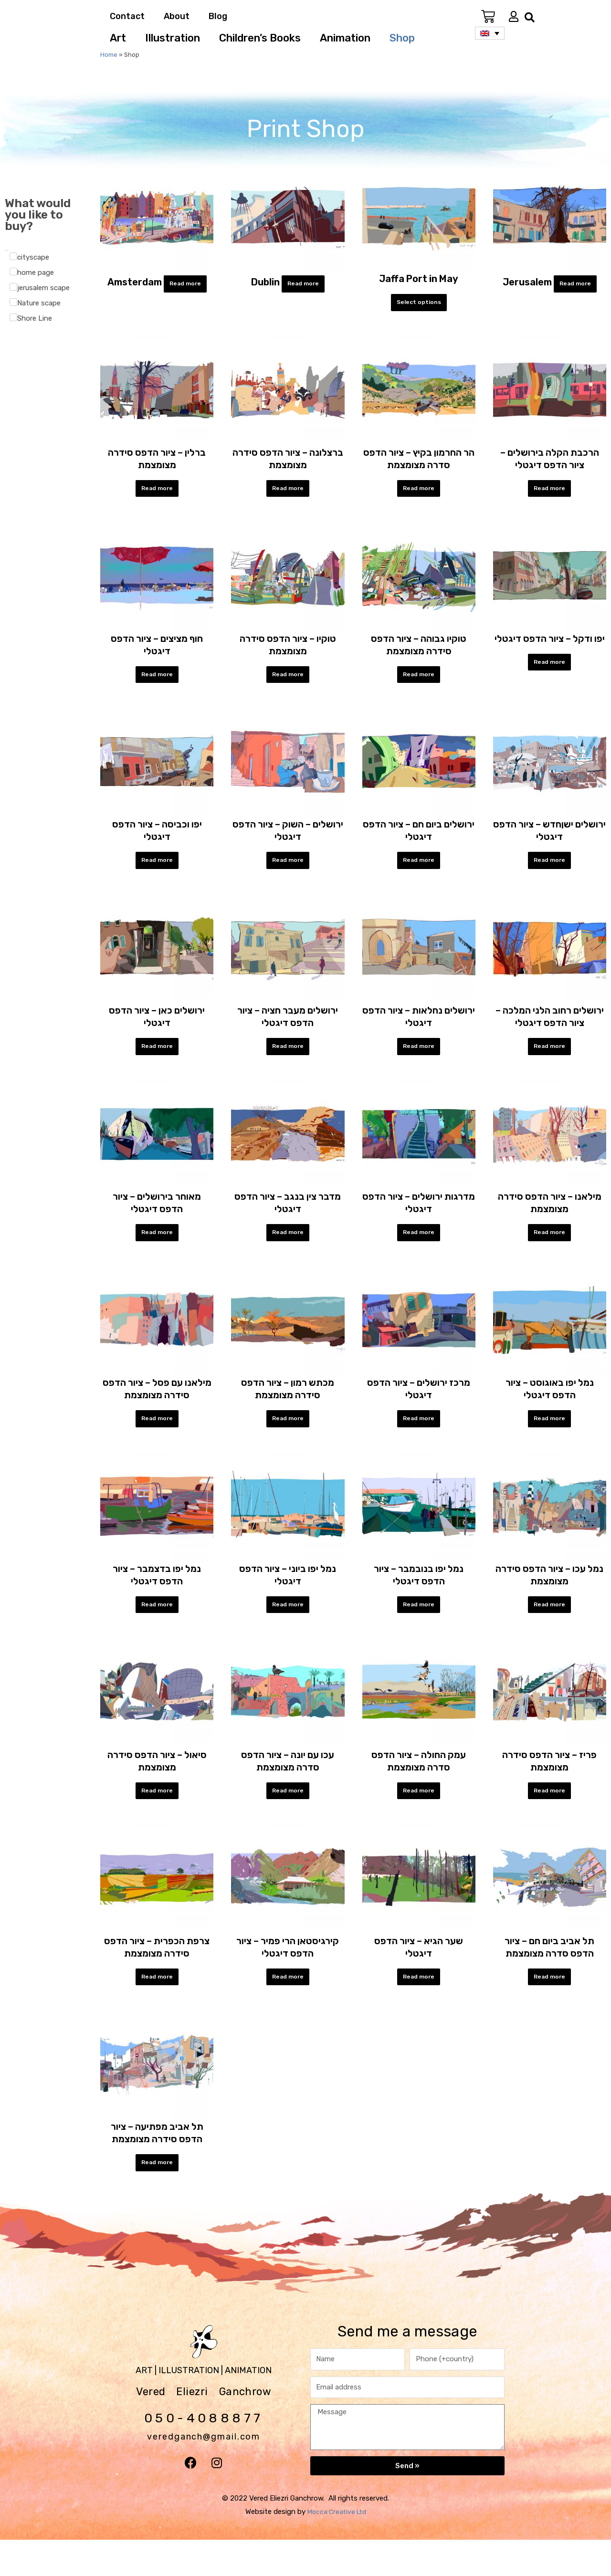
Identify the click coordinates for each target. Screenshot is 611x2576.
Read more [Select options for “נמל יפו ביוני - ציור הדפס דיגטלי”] (288, 1629)
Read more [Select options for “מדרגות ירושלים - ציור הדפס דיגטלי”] (419, 1250)
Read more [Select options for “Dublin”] (303, 285)
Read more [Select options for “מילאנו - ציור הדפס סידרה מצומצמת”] (549, 1250)
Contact (127, 16)
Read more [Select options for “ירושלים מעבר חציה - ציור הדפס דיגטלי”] (288, 1061)
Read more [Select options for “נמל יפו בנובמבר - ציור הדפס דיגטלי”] (419, 1629)
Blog (218, 16)
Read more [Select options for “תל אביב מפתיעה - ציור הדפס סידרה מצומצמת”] (157, 2197)
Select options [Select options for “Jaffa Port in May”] (419, 303)
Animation (345, 37)
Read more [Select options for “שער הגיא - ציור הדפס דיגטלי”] (419, 2007)
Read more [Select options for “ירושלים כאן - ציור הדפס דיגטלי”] (157, 1061)
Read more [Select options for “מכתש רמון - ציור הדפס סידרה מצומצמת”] (288, 1439)
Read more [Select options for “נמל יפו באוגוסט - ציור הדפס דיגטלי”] (549, 1439)
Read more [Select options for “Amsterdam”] (185, 285)
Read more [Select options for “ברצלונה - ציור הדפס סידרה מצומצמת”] (288, 493)
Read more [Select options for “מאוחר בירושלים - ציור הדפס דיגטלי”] (157, 1250)
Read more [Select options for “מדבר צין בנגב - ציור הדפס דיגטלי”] (288, 1250)
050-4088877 (203, 2453)
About (177, 16)
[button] (529, 17)
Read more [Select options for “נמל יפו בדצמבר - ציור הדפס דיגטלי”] (157, 1629)
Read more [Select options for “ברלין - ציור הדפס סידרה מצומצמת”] (157, 493)
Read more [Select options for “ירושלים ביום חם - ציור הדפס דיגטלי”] (419, 872)
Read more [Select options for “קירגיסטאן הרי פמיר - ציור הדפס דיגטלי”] (288, 2007)
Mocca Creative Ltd (337, 2548)
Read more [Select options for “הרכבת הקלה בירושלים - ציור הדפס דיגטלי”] (549, 493)
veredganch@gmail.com (203, 2468)
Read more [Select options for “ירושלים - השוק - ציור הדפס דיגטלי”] (288, 872)
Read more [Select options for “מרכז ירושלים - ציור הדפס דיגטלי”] (419, 1439)
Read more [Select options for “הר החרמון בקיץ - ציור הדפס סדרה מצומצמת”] (419, 493)
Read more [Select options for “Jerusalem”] (575, 285)
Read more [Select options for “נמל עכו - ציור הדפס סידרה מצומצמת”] (549, 1629)
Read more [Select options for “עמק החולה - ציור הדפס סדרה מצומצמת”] (419, 1818)
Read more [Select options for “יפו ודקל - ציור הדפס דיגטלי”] (549, 670)
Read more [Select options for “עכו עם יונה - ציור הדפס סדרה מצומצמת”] (288, 1818)
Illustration (172, 37)
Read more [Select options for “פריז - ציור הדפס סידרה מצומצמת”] (549, 1818)
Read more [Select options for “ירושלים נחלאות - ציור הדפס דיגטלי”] (419, 1061)
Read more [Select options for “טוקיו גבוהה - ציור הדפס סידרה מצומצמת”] (419, 682)
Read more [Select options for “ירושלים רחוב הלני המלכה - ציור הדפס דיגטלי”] (549, 1061)
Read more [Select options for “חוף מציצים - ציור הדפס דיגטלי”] (157, 682)
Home (108, 54)
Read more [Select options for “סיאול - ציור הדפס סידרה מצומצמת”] (157, 1818)
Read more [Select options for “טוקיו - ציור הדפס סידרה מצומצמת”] (288, 682)
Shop (402, 37)
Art (118, 37)
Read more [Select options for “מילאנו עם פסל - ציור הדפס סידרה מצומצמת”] (157, 1439)
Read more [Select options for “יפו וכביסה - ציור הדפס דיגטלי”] (157, 872)
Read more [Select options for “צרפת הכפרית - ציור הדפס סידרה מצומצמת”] (157, 2007)
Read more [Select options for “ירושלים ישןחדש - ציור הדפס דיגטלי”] (549, 872)
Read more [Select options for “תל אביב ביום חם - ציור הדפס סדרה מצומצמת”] (549, 2007)
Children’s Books (260, 37)
